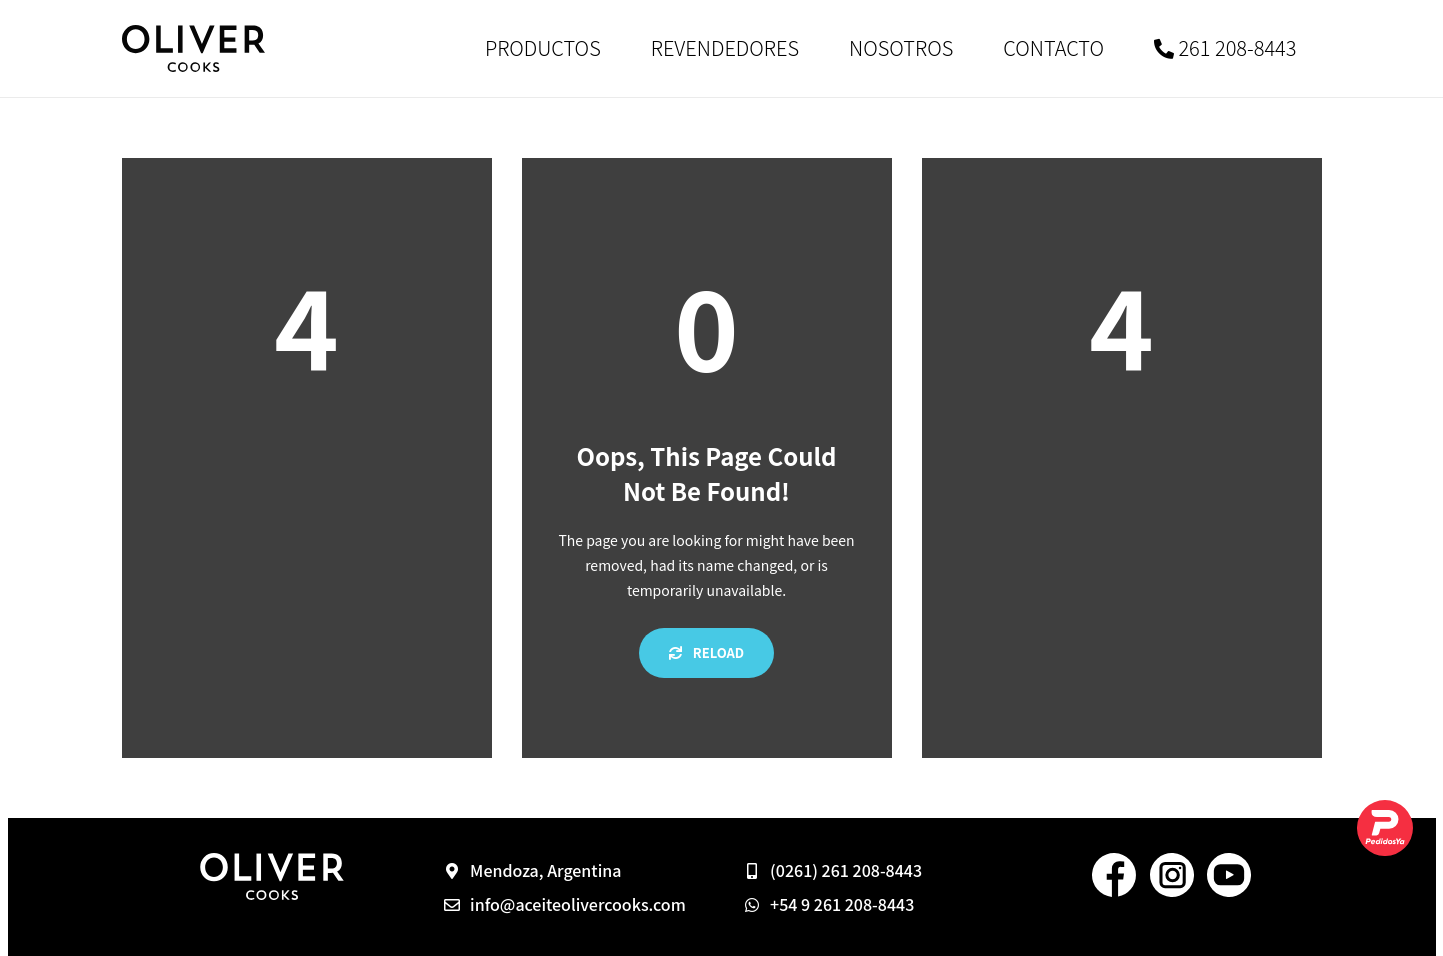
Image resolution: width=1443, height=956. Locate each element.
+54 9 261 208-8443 (842, 904)
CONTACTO (1053, 47)
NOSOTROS (901, 47)
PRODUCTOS (543, 47)
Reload (706, 652)
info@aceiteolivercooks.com (578, 904)
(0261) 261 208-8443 (846, 870)
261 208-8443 (1225, 47)
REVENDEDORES (725, 47)
